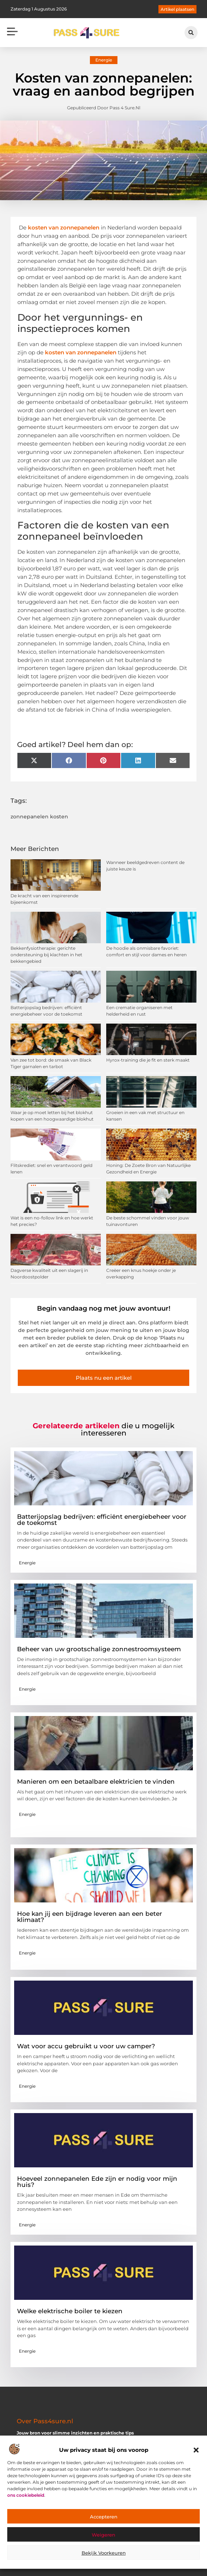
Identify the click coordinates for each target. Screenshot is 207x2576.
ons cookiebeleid (25, 2495)
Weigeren (103, 2535)
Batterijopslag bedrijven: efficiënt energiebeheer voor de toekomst (101, 1519)
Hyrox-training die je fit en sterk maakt (148, 1060)
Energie (103, 60)
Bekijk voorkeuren (104, 2553)
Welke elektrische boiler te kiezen (70, 2311)
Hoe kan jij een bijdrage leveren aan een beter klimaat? (89, 1916)
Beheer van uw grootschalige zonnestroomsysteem (99, 1649)
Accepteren (103, 2517)
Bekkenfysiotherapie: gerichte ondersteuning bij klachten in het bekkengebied (46, 954)
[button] (196, 2450)
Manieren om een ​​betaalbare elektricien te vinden (96, 1781)
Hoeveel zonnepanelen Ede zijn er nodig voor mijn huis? (97, 2181)
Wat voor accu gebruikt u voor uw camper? (86, 2046)
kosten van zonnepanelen (63, 227)
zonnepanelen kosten (39, 816)
